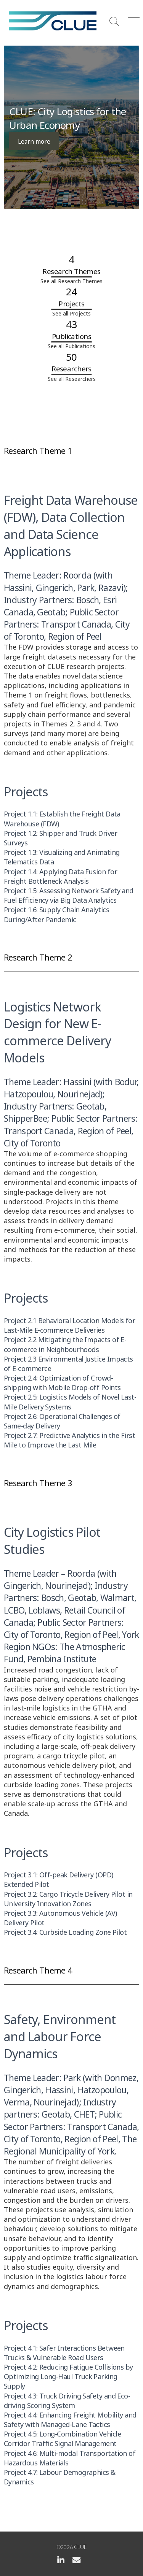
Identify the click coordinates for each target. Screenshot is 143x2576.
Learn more (34, 141)
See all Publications (71, 346)
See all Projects (71, 313)
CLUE (80, 2547)
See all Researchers (72, 378)
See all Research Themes (71, 281)
